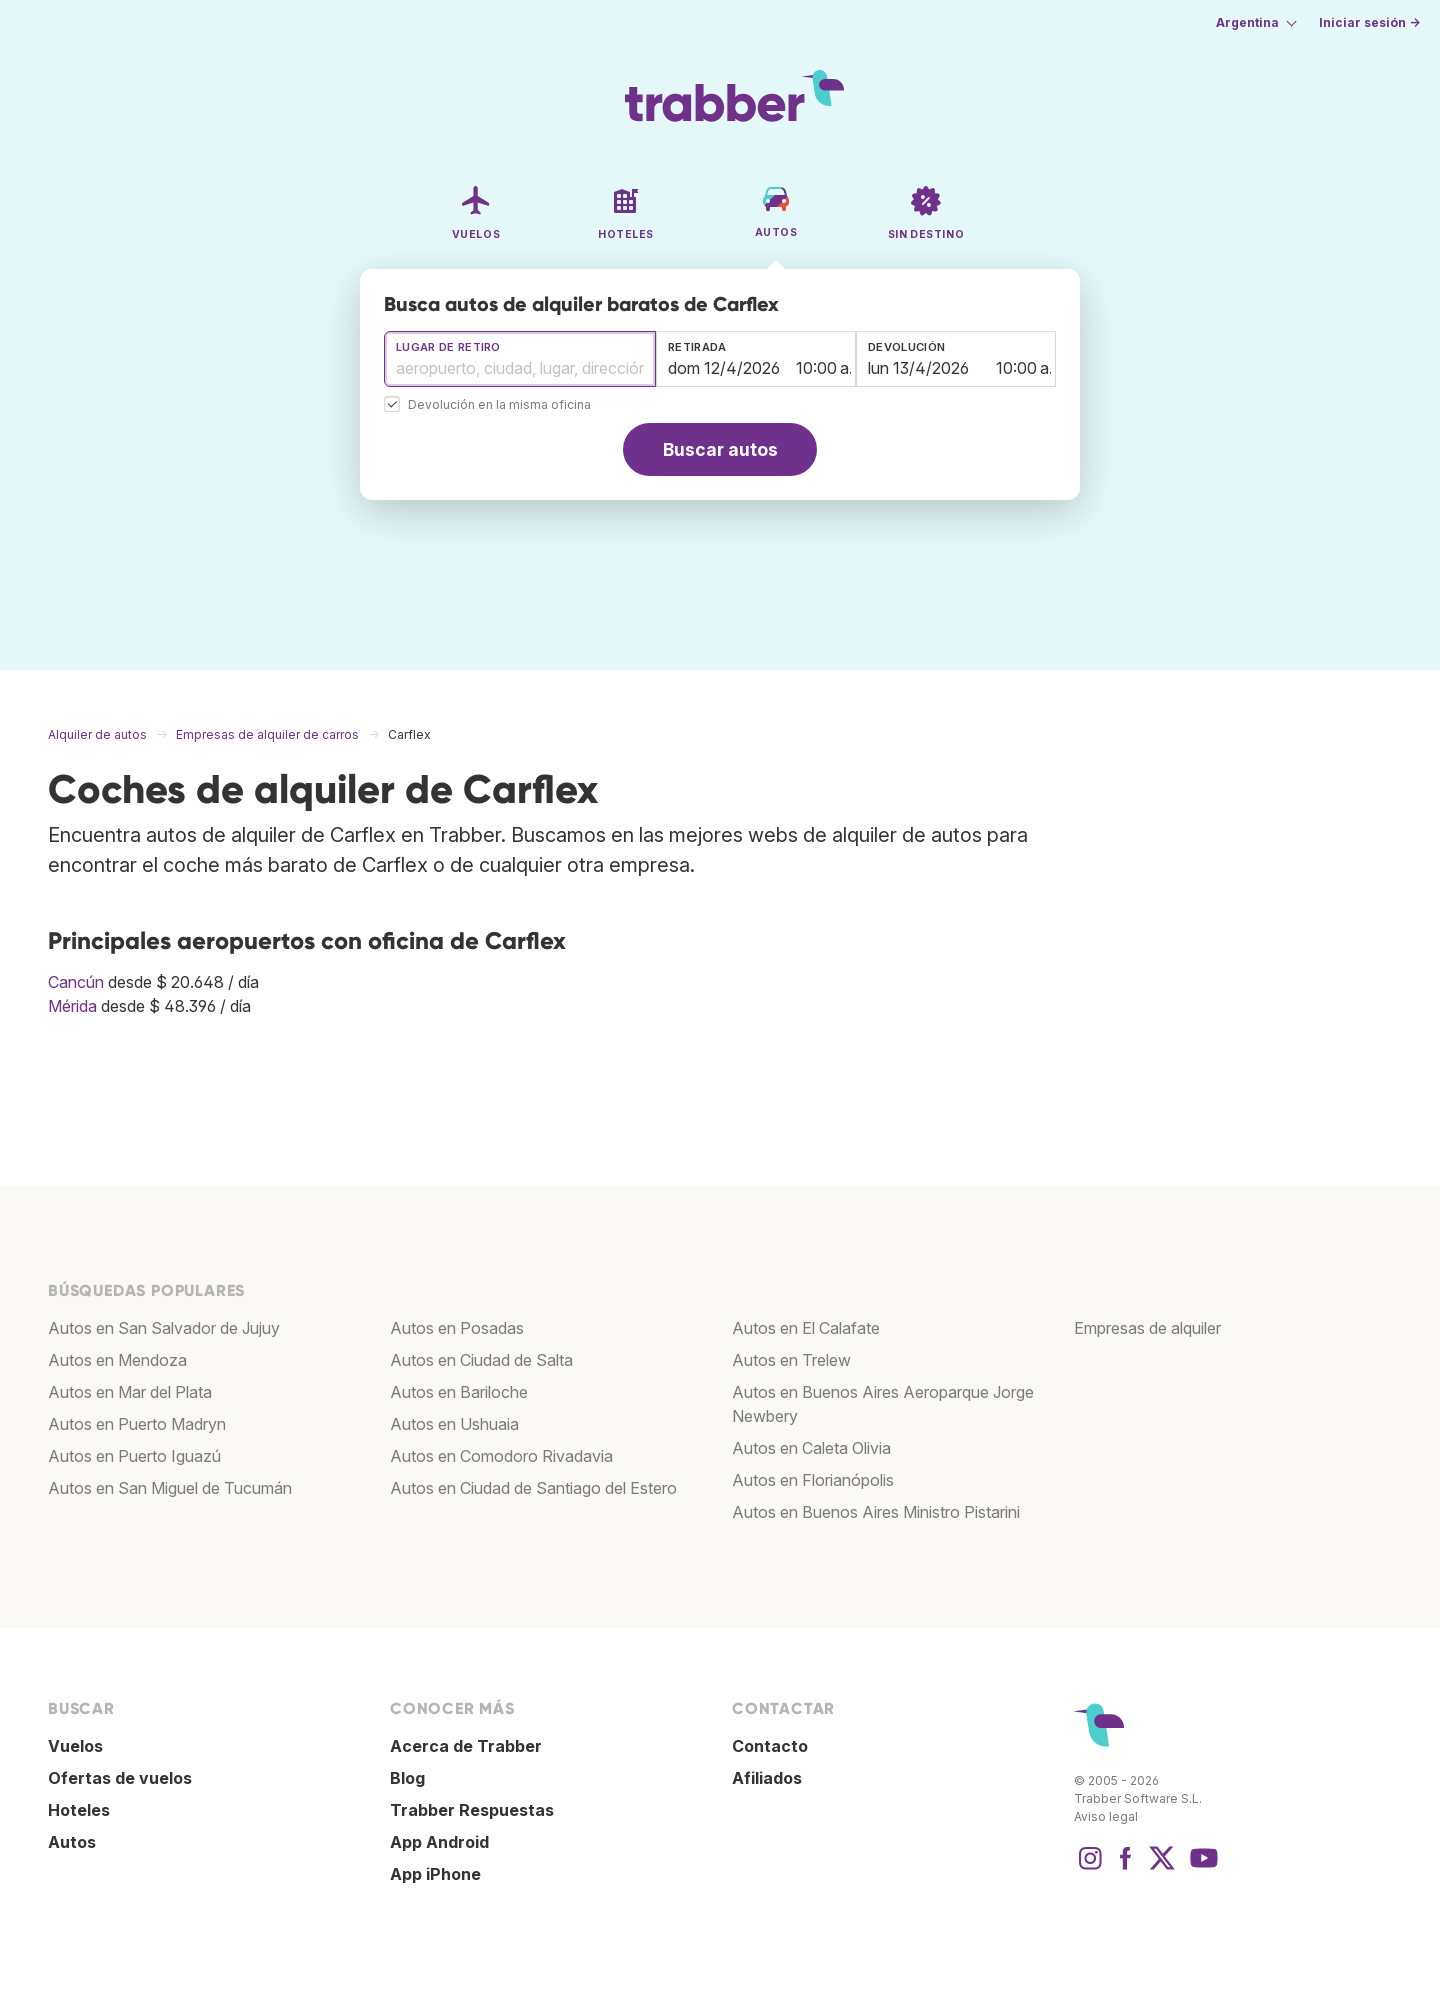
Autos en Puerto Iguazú (134, 1456)
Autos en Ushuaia (454, 1424)
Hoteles (79, 1810)
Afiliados (767, 1778)
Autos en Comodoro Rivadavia (501, 1456)
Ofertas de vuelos (120, 1778)
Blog (407, 1778)
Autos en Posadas (457, 1328)
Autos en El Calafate (806, 1328)
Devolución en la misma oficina (499, 405)
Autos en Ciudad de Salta (481, 1360)
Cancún (76, 982)
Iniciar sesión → (1369, 22)
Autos (72, 1842)
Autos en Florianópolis (813, 1480)
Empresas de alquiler (1147, 1328)
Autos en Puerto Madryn (137, 1424)
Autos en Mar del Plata (130, 1392)
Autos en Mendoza (117, 1360)
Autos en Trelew (791, 1360)
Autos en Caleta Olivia (811, 1448)
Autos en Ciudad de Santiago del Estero (533, 1488)
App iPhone (435, 1874)
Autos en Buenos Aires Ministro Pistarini (876, 1512)
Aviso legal (1106, 1816)
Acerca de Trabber (466, 1746)
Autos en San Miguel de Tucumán (170, 1488)
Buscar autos (720, 449)
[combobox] (520, 359)
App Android (439, 1842)
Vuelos (75, 1746)
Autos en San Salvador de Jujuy (164, 1328)
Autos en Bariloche (459, 1392)
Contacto (770, 1746)
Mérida (72, 1006)
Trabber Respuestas (472, 1810)
